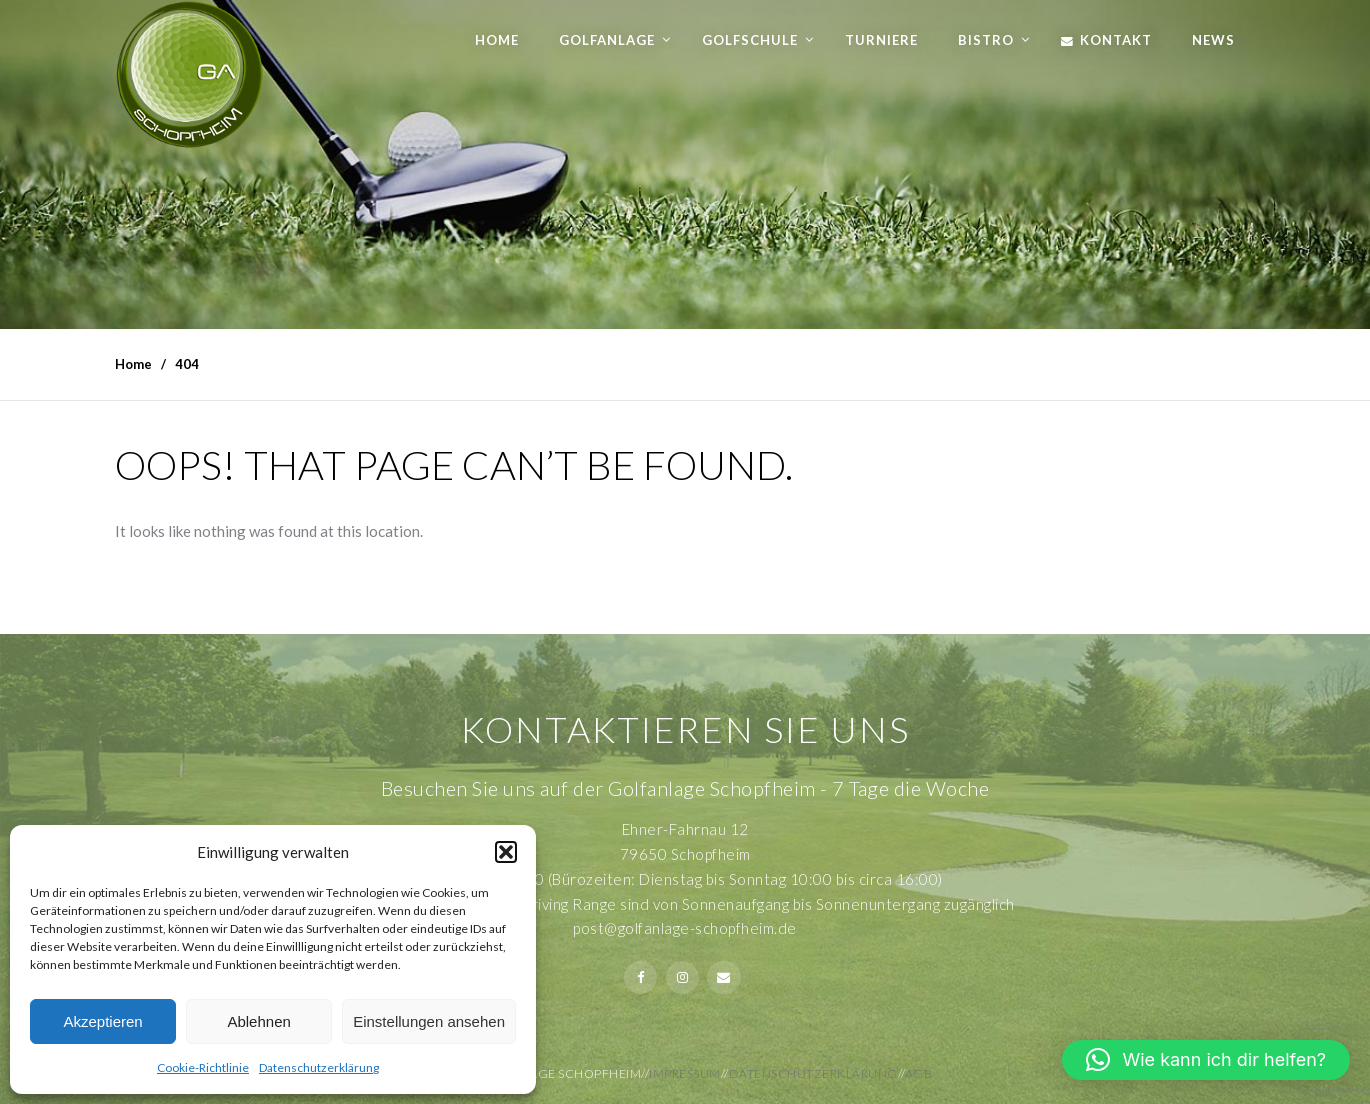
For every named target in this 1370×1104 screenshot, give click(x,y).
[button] (506, 852)
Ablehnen (258, 1021)
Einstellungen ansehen (429, 1021)
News (1213, 40)
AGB (919, 1073)
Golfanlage (607, 40)
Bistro (986, 40)
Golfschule (750, 40)
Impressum (685, 1073)
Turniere (881, 40)
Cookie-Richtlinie (203, 1067)
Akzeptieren (102, 1021)
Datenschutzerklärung (319, 1067)
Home (497, 40)
